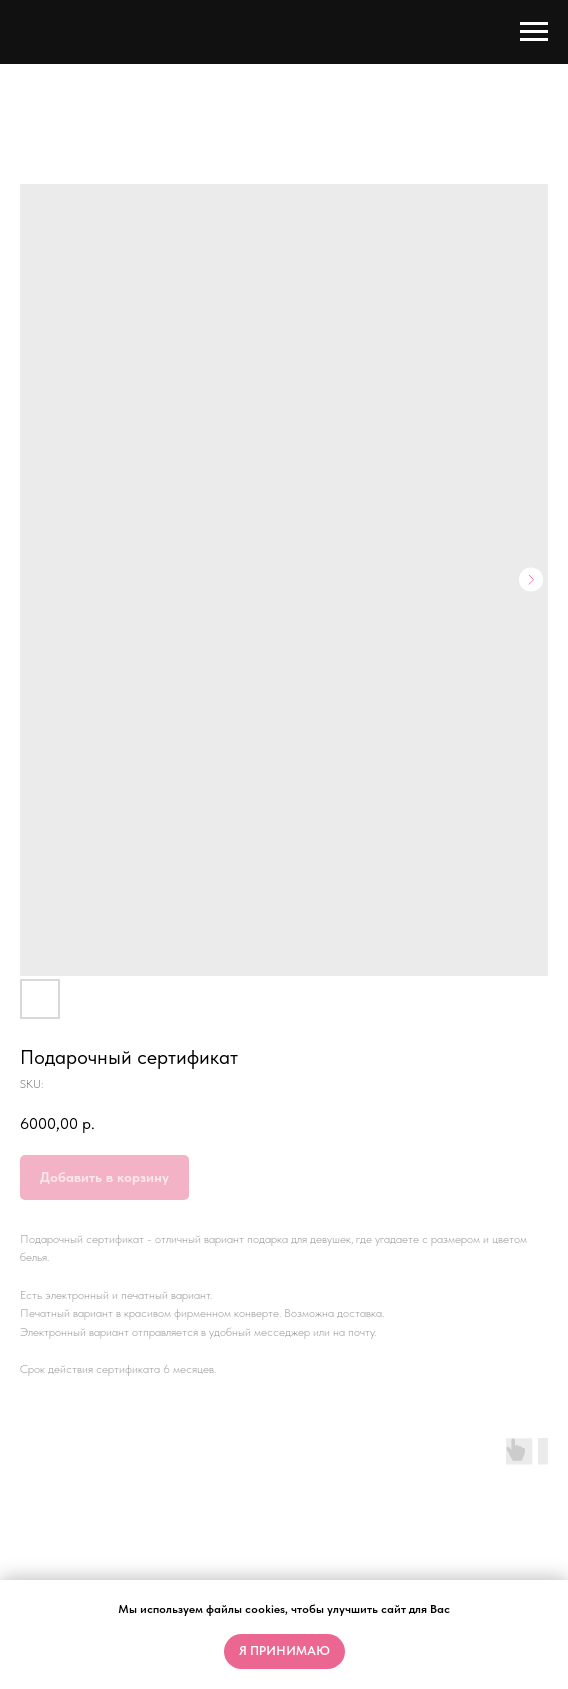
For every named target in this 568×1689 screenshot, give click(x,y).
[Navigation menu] (534, 32)
